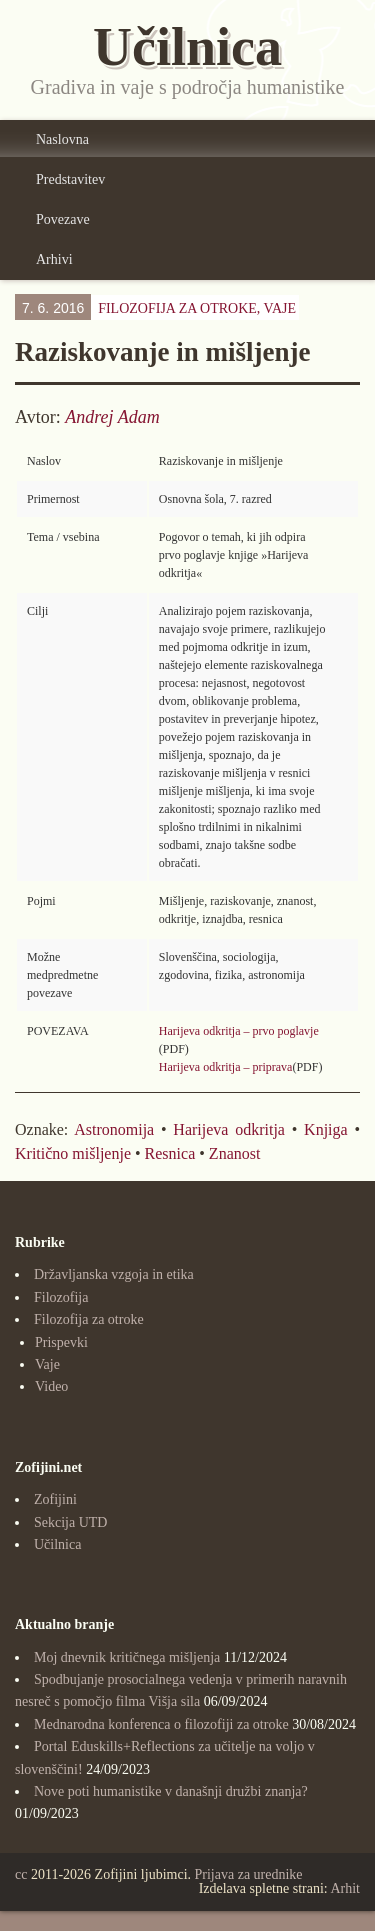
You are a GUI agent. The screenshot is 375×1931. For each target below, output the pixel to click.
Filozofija (61, 1297)
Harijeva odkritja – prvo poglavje (239, 1031)
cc (21, 1874)
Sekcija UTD (70, 1522)
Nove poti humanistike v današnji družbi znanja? (171, 1791)
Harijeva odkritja (229, 1129)
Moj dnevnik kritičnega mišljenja (127, 1657)
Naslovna (62, 139)
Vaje (280, 308)
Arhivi (54, 259)
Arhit (345, 1888)
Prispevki (61, 1342)
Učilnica (57, 1544)
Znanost (235, 1153)
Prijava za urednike (249, 1874)
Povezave (63, 219)
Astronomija (114, 1129)
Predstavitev (70, 179)
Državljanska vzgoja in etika (114, 1274)
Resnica (170, 1153)
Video (51, 1386)
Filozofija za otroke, (197, 308)
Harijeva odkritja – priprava (226, 1067)
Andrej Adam (112, 417)
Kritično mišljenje (73, 1153)
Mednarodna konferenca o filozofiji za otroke (161, 1724)
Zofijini (55, 1499)
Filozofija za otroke (89, 1319)
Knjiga (326, 1129)
